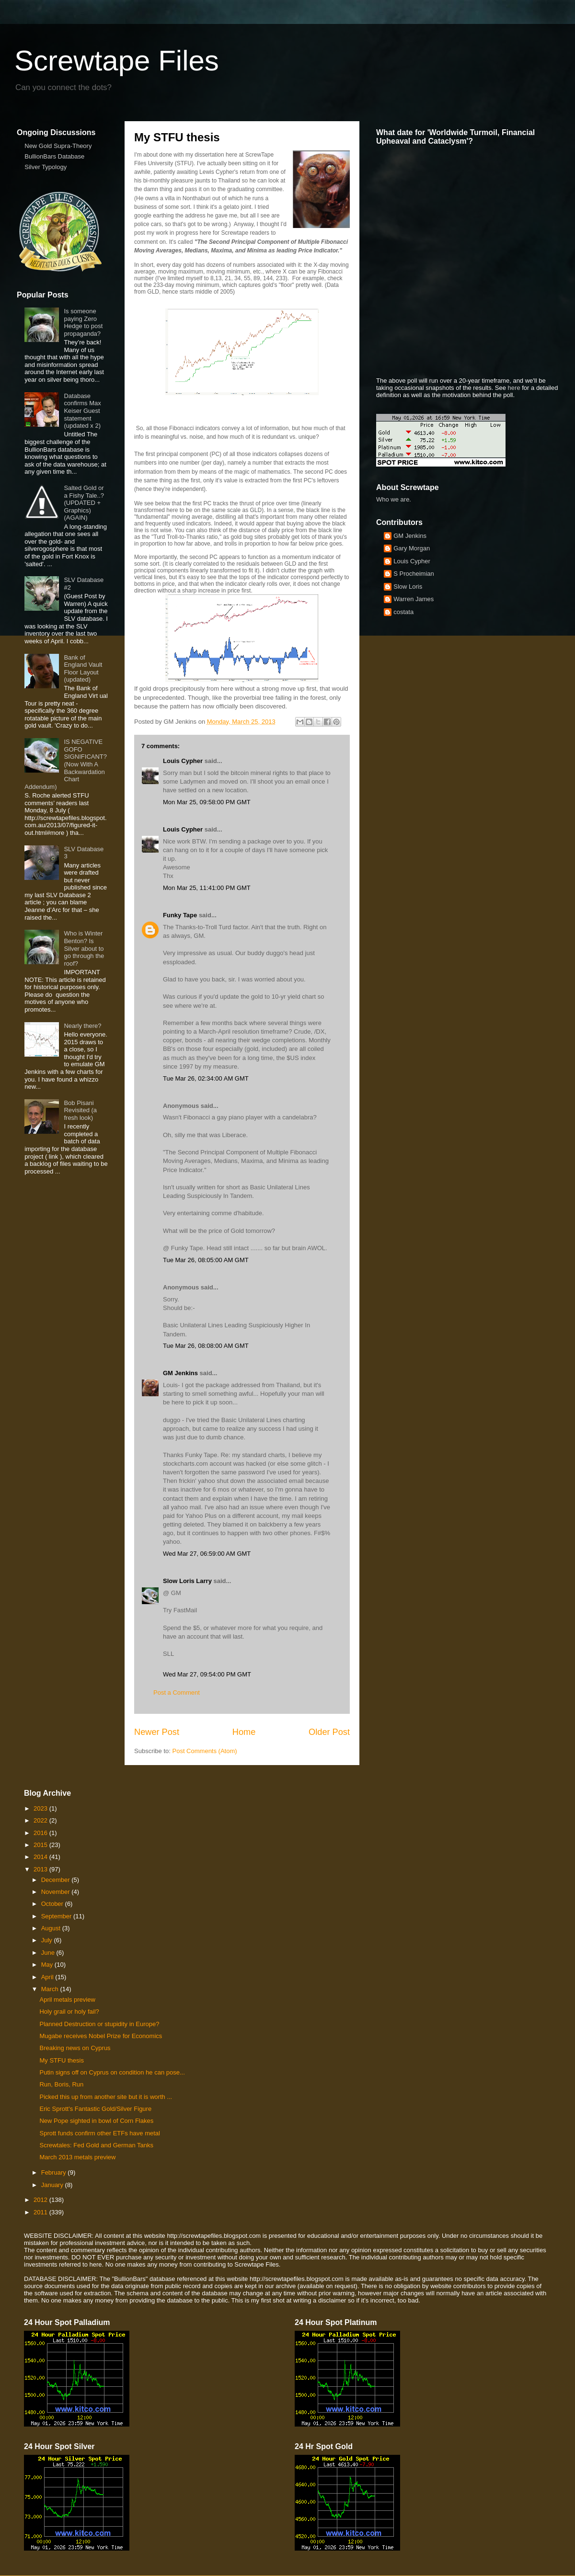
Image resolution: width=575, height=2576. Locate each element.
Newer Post (156, 1732)
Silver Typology (45, 167)
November (56, 1891)
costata (403, 612)
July (47, 1940)
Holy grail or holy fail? (69, 2011)
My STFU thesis (61, 2060)
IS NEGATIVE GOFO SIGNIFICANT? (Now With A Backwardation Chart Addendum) (65, 764)
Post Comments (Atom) (204, 1751)
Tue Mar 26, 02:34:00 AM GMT (206, 1078)
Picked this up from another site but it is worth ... (105, 2096)
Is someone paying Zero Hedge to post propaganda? (83, 322)
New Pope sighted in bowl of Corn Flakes (96, 2120)
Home (244, 1732)
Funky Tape (180, 915)
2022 (41, 1820)
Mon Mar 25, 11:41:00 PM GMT (207, 887)
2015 (41, 1844)
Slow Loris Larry (187, 1580)
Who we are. (393, 499)
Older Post (329, 1732)
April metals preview (67, 1999)
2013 (41, 1869)
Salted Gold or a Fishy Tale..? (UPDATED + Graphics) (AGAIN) (84, 502)
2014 (41, 1856)
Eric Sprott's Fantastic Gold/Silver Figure (95, 2108)
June (49, 1952)
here (514, 387)
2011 (41, 2212)
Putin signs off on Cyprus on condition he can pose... (111, 2072)
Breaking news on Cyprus (74, 2048)
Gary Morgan (411, 548)
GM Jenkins (180, 1373)
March (50, 1989)
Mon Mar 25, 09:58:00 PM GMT (207, 802)
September (57, 1916)
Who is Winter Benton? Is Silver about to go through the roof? (84, 948)
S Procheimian (413, 573)
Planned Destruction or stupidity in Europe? (99, 2024)
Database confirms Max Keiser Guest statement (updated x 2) (82, 410)
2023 (41, 1808)
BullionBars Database (54, 156)
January (53, 2184)
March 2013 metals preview (77, 2157)
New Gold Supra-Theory (58, 145)
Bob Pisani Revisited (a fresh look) (80, 1110)
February (54, 2172)
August (51, 1928)
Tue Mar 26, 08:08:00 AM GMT (206, 1345)
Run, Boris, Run (61, 2084)
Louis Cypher (183, 760)
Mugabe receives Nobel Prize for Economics (100, 2036)
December (56, 1879)
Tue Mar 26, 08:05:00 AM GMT (206, 1260)
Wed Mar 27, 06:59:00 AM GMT (207, 1553)
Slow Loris (407, 586)
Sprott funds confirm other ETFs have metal (99, 2133)
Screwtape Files (116, 61)
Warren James (413, 599)
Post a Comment (176, 1692)
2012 (41, 2199)
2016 (41, 1832)
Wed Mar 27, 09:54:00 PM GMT (207, 1674)
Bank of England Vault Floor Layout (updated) (83, 669)
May (48, 1964)
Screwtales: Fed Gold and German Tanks (96, 2145)
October (53, 1903)
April (48, 1977)
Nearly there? (82, 1025)
